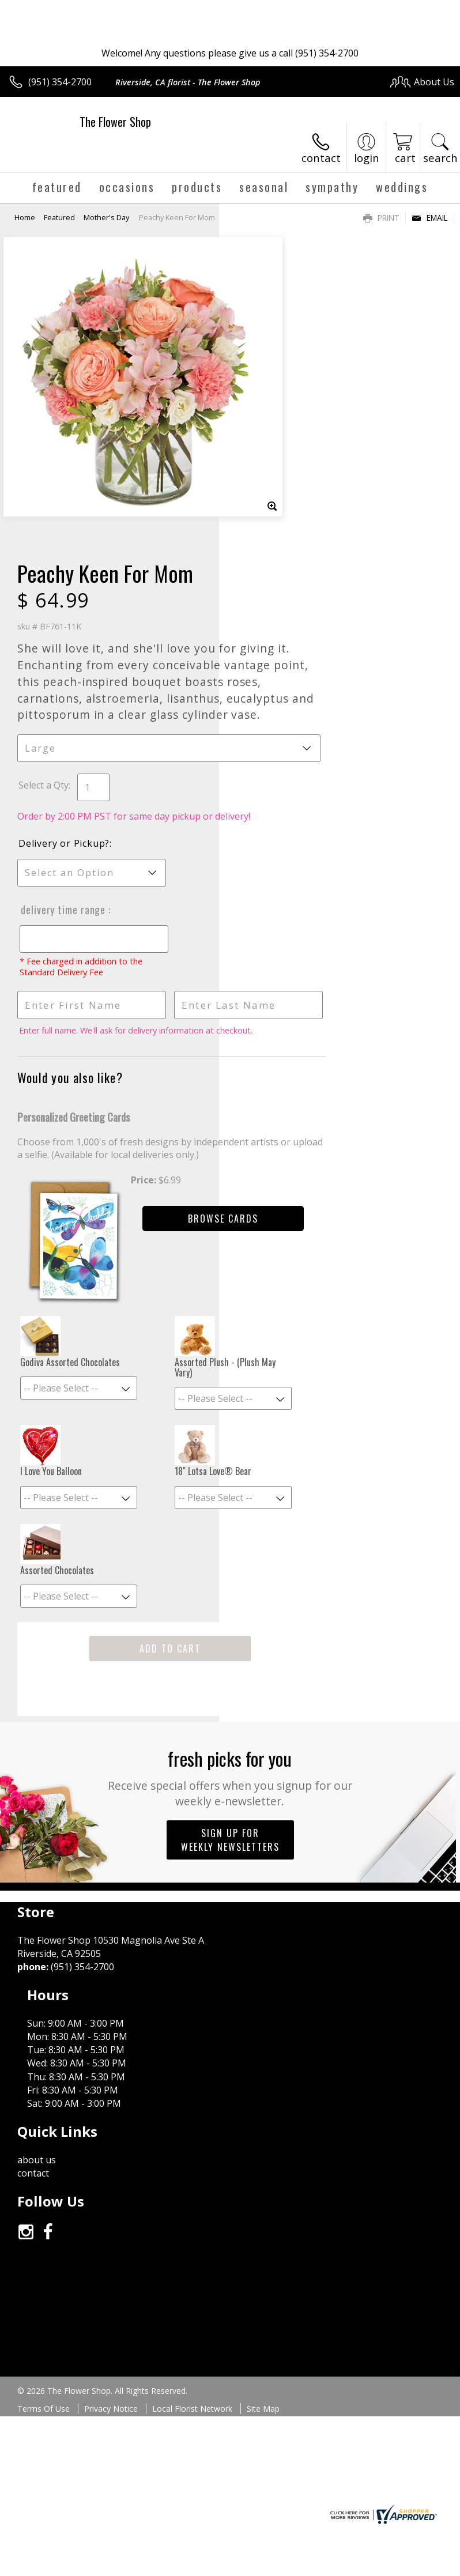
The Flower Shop (115, 121)
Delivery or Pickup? (283, 580)
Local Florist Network (192, 2002)
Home (24, 217)
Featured (59, 217)
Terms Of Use (43, 2002)
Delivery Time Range (281, 646)
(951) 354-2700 (60, 82)
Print (381, 217)
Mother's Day (106, 217)
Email (430, 217)
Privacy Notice (111, 2002)
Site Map (263, 2002)
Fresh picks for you (230, 1507)
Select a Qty (262, 509)
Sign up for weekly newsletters (230, 1570)
